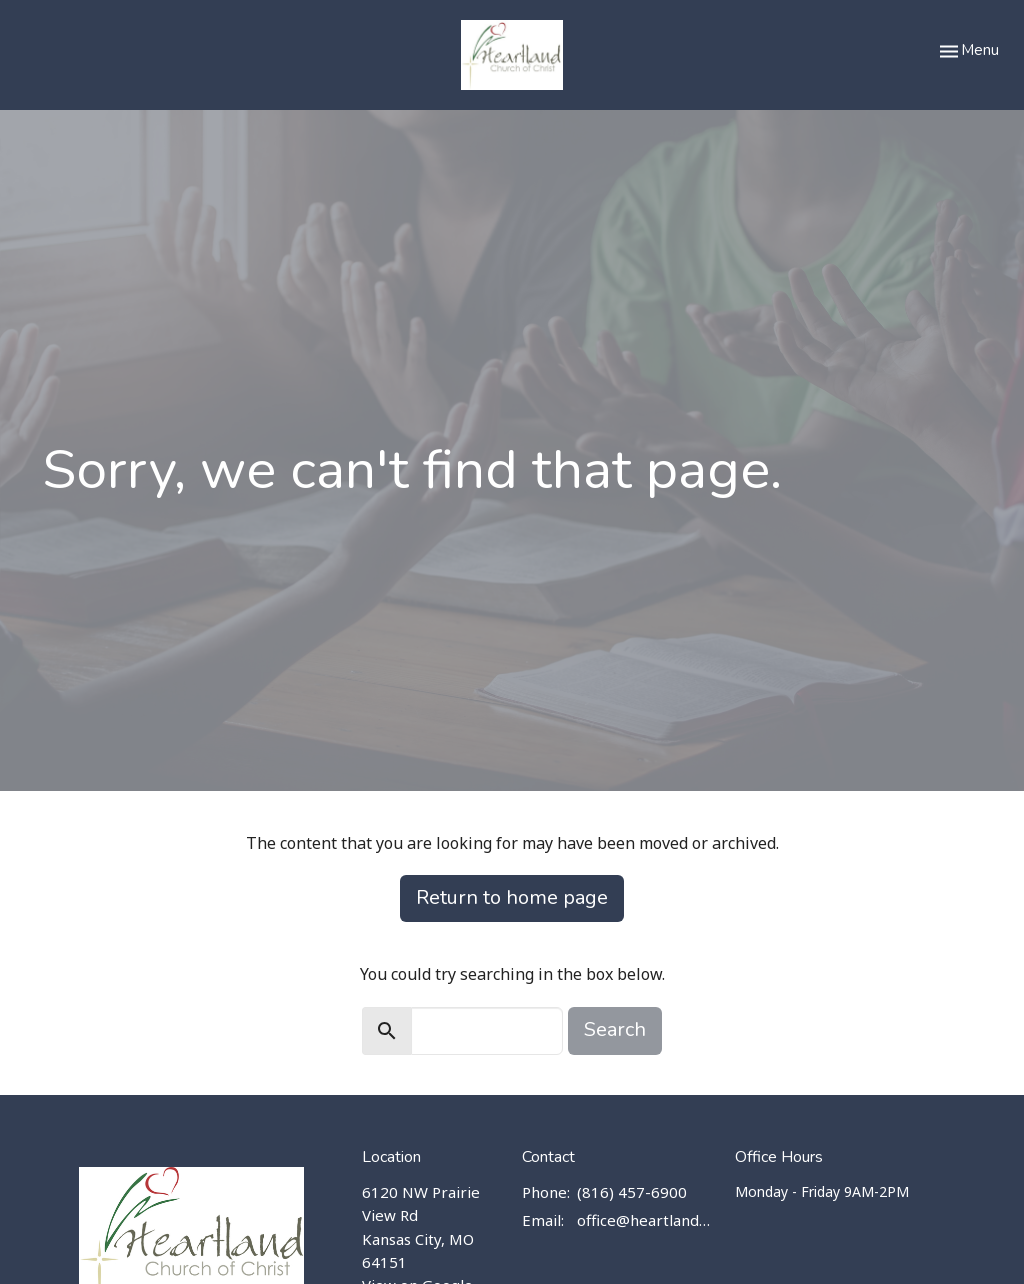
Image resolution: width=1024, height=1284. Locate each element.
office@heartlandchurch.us (646, 1220)
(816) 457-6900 (632, 1192)
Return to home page (512, 897)
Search (615, 1029)
